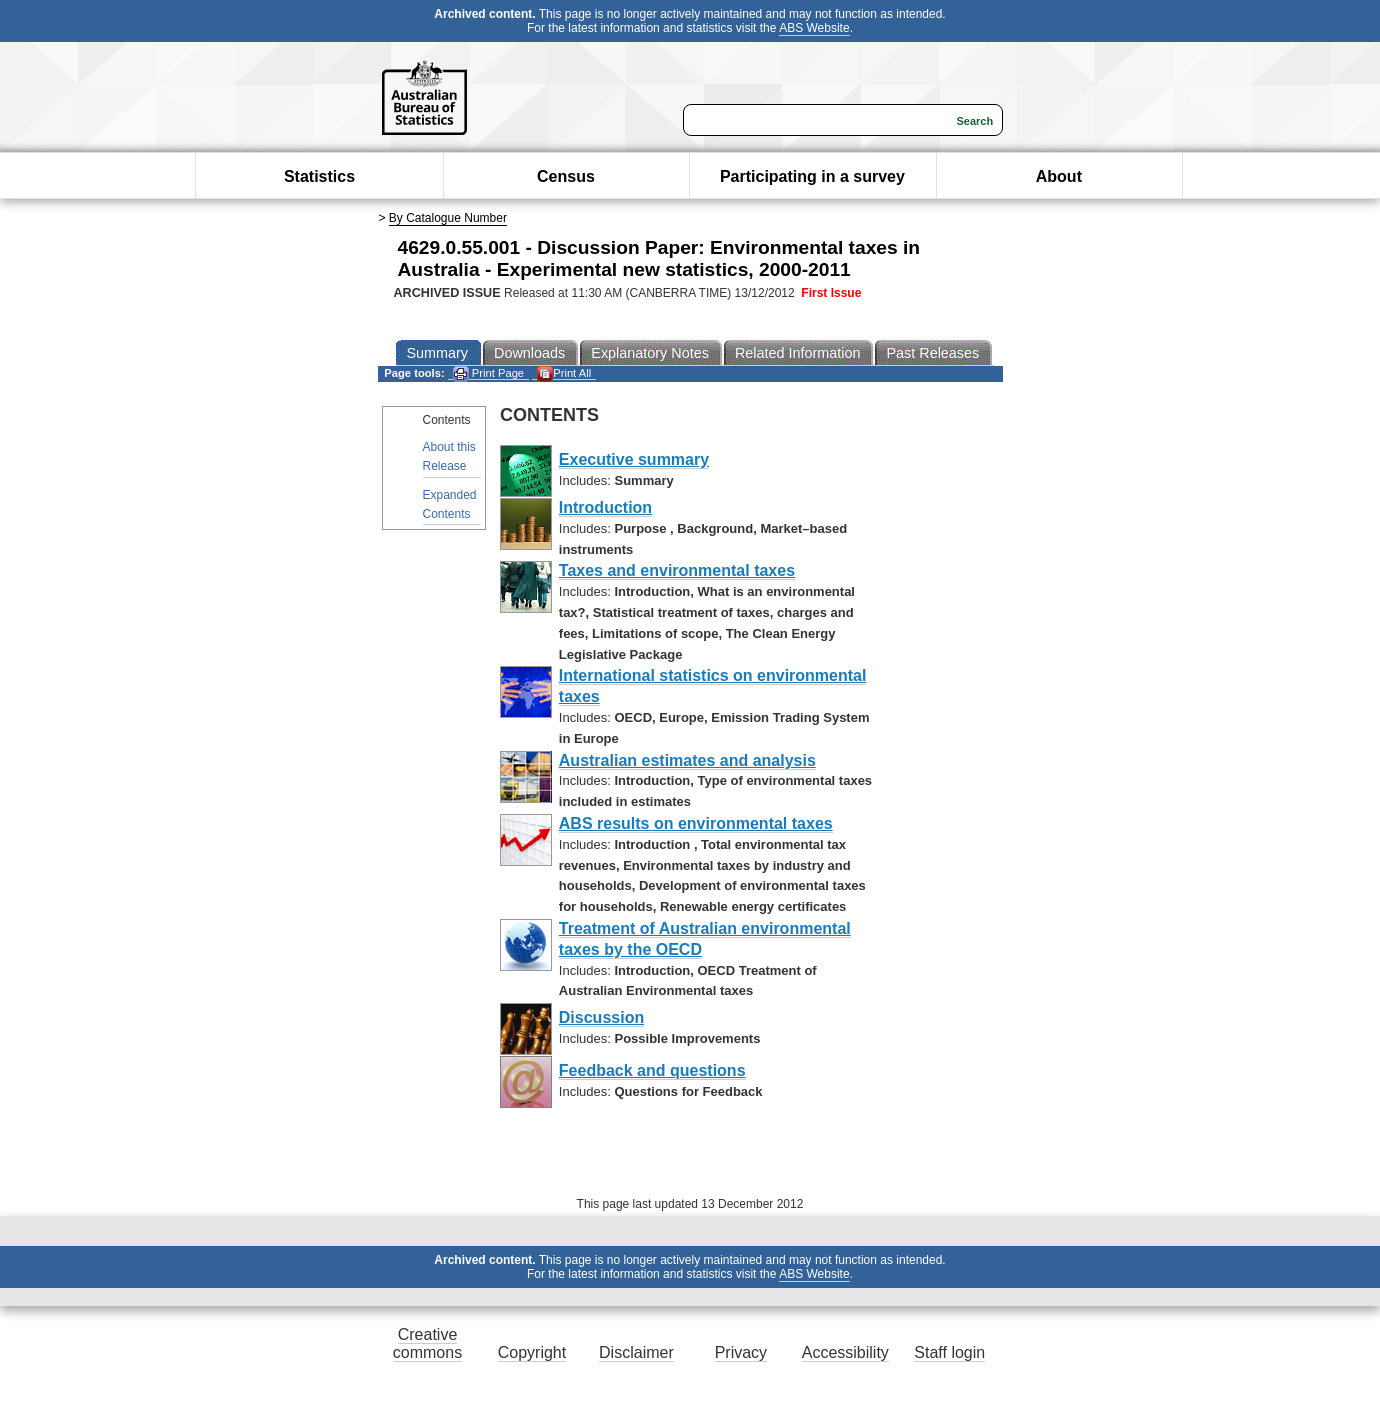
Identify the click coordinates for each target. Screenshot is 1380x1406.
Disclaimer (636, 1352)
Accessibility (845, 1352)
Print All (564, 373)
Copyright (532, 1352)
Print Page (488, 373)
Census (566, 176)
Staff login (949, 1352)
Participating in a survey (812, 176)
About (1059, 176)
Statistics (319, 176)
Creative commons (427, 1343)
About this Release (449, 456)
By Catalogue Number (448, 218)
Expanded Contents (450, 504)
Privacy (741, 1352)
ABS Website (814, 28)
